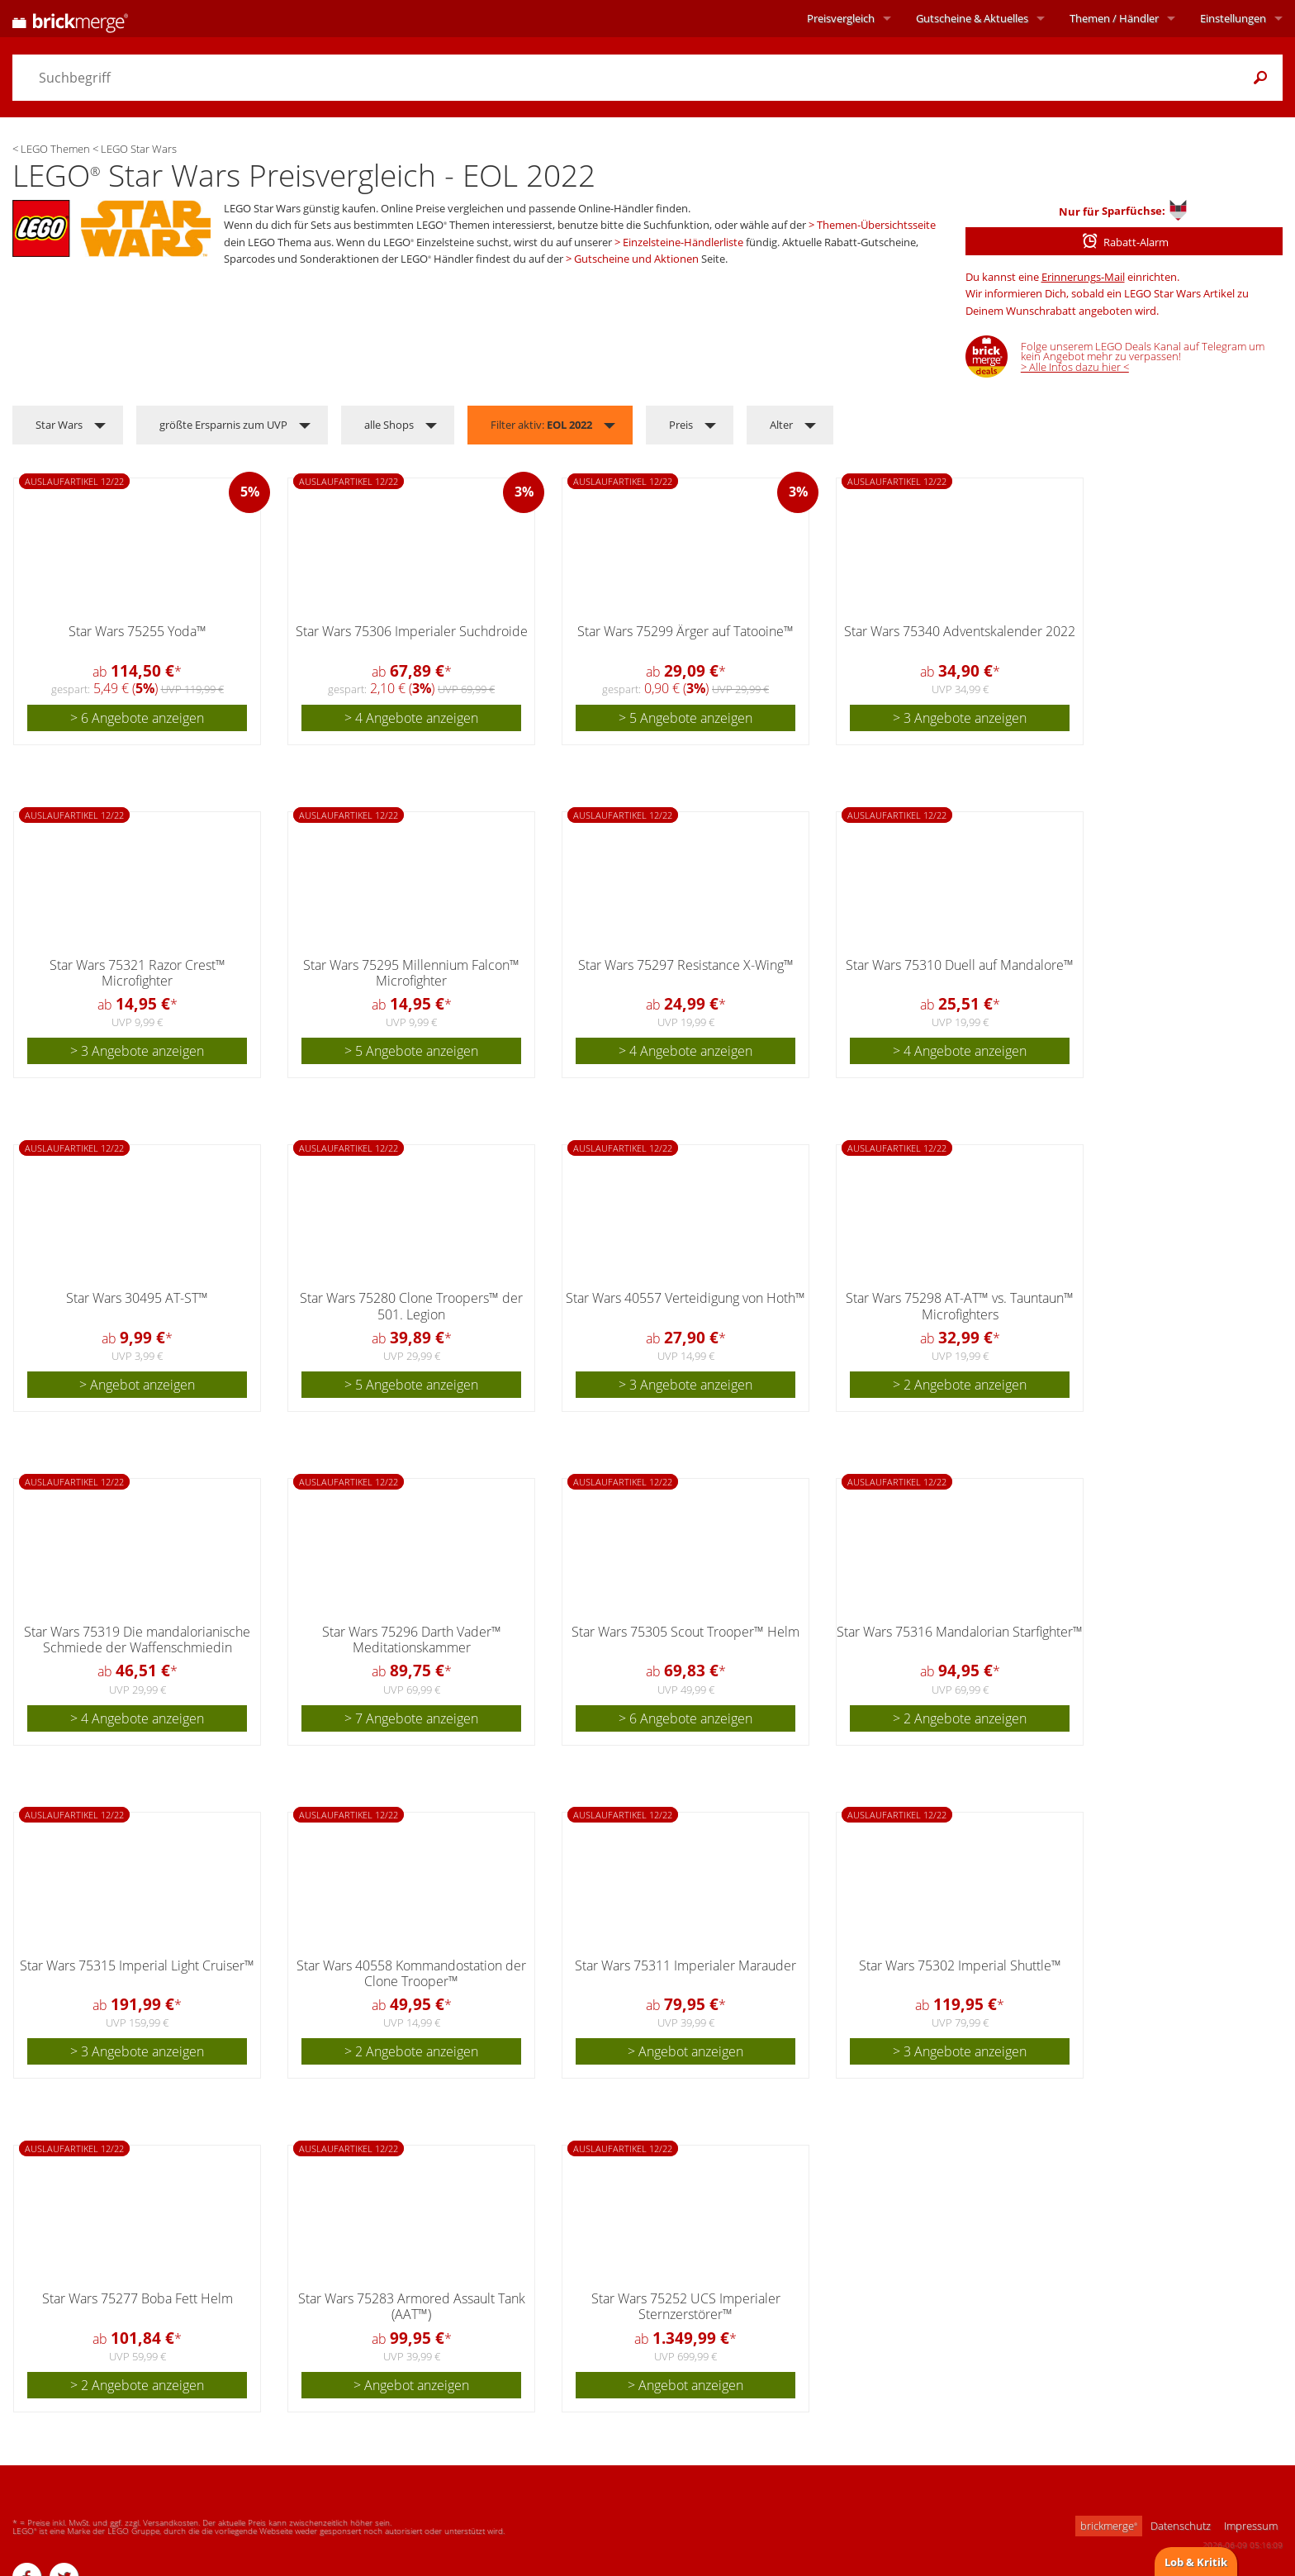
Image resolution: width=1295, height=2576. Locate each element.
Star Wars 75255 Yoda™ (137, 631)
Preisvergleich (841, 18)
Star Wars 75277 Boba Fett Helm (137, 2298)
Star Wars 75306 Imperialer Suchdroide (412, 631)
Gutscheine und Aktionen (636, 258)
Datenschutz (1180, 2525)
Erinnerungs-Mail (1083, 276)
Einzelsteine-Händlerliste (683, 242)
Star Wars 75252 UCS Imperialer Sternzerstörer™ (685, 2306)
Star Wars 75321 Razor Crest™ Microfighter (137, 973)
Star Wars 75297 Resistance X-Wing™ (686, 965)
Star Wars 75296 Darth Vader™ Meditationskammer (411, 1639)
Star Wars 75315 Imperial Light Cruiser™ (137, 1965)
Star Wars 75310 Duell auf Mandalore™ (960, 965)
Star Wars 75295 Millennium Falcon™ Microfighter (411, 973)
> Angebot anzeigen (137, 1385)
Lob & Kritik (1196, 2562)
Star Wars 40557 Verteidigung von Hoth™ (685, 1298)
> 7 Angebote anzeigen (411, 1718)
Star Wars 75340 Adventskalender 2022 (959, 631)
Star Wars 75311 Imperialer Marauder (685, 1965)
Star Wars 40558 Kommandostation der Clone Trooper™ (411, 1973)
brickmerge (1108, 2525)
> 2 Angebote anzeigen (960, 1385)
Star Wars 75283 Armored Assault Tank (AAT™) (411, 2306)
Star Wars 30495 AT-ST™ (137, 1298)
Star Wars (59, 424)
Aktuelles (972, 18)
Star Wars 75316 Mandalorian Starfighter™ (960, 1632)
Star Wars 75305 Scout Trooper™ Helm (685, 1632)
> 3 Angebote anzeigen (960, 718)
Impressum (1251, 2525)
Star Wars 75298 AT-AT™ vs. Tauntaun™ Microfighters (960, 1306)
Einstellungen (1233, 18)
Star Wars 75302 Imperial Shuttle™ (960, 1965)
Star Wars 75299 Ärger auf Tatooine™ (685, 631)
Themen (1114, 18)
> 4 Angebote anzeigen (411, 718)
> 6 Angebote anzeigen (137, 718)
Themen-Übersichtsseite (876, 224)
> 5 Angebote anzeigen (685, 718)
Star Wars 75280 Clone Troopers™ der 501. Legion (411, 1306)
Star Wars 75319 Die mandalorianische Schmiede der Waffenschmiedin (137, 1639)
